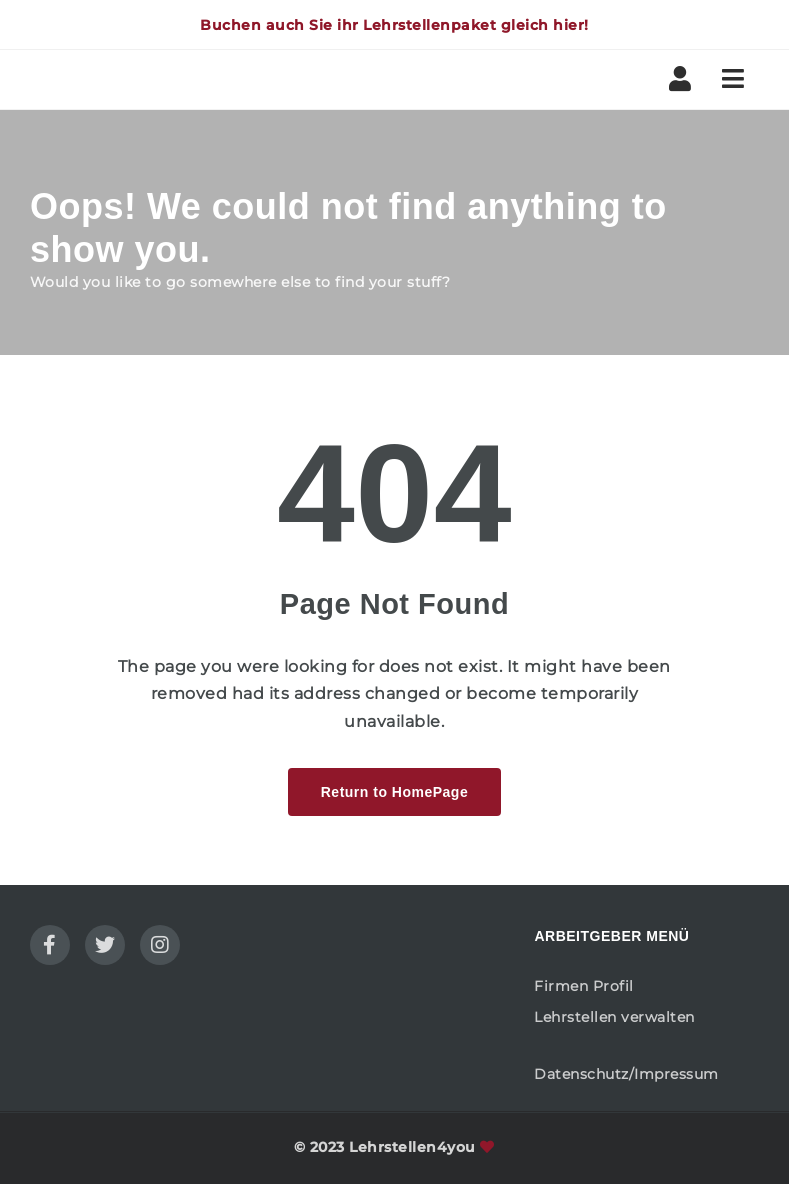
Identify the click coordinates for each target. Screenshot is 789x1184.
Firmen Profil (584, 986)
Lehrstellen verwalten (614, 1017)
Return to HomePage (394, 792)
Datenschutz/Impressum (626, 1074)
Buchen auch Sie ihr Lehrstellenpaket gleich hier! (394, 25)
